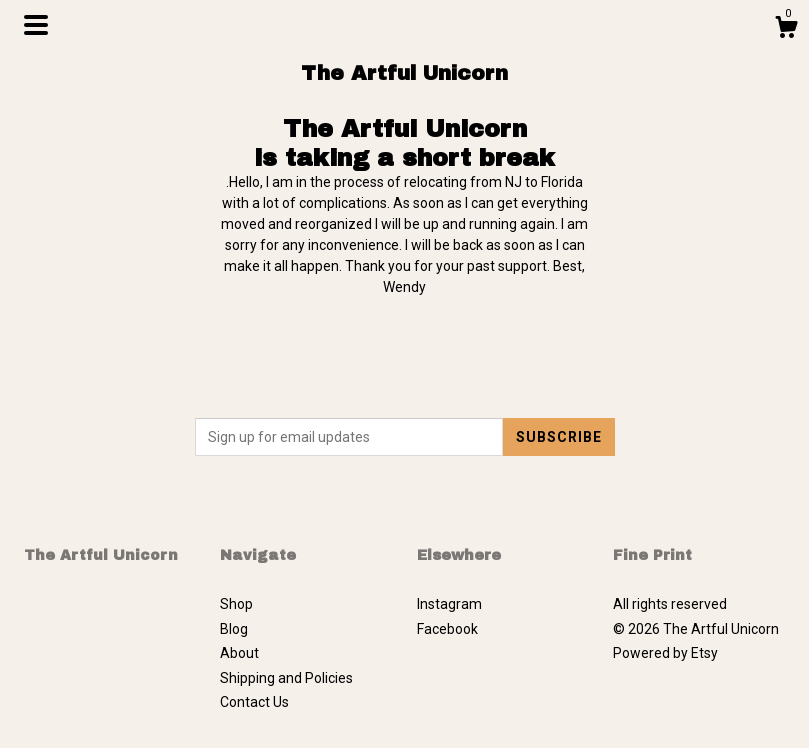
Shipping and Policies (286, 678)
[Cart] (786, 30)
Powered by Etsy (665, 653)
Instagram (449, 604)
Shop (236, 604)
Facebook (447, 629)
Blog (234, 629)
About (239, 653)
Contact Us (254, 702)
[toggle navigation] (36, 25)
